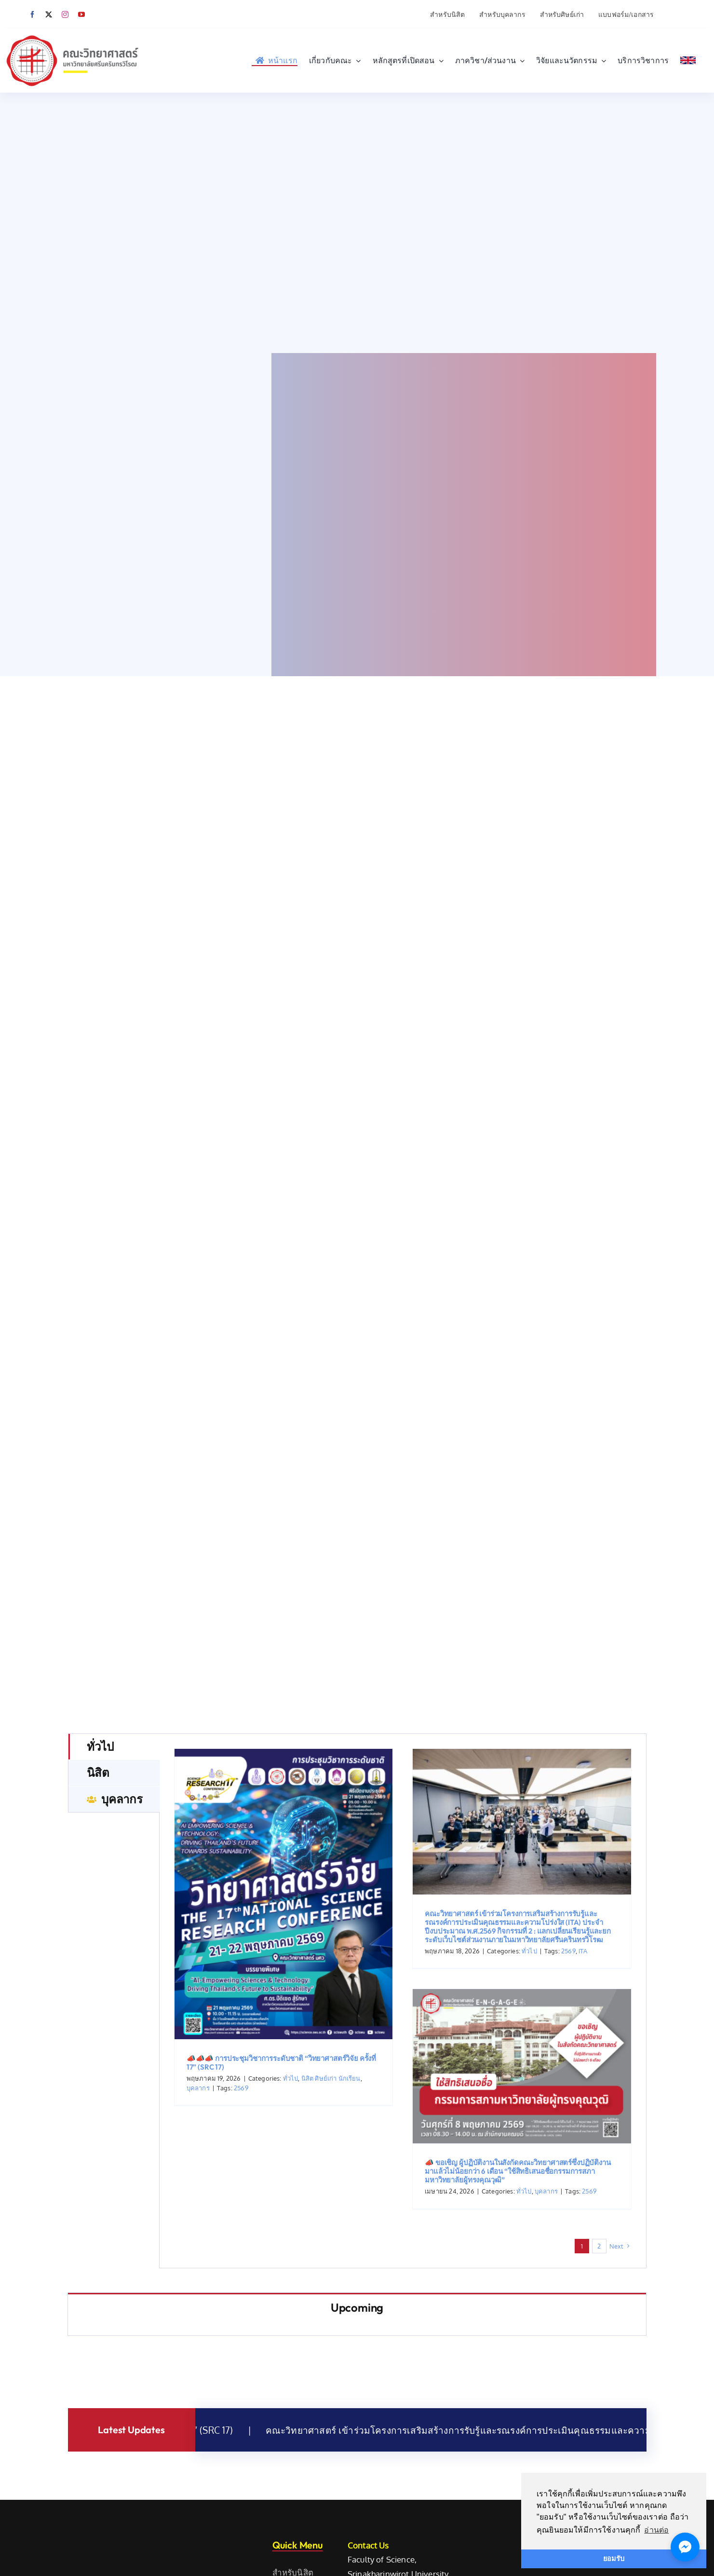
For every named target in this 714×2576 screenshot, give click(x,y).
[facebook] (32, 14)
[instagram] (65, 14)
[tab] (113, 1846)
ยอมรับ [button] (613, 2558)
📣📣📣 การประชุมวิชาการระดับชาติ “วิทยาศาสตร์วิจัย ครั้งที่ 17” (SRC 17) (281, 2162)
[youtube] (81, 14)
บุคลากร (198, 2187)
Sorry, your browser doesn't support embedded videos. (357, 223)
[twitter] (48, 14)
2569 (241, 2187)
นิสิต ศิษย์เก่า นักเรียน (331, 2177)
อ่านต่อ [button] (656, 2530)
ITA (583, 2050)
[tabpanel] (403, 2100)
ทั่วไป (290, 2177)
